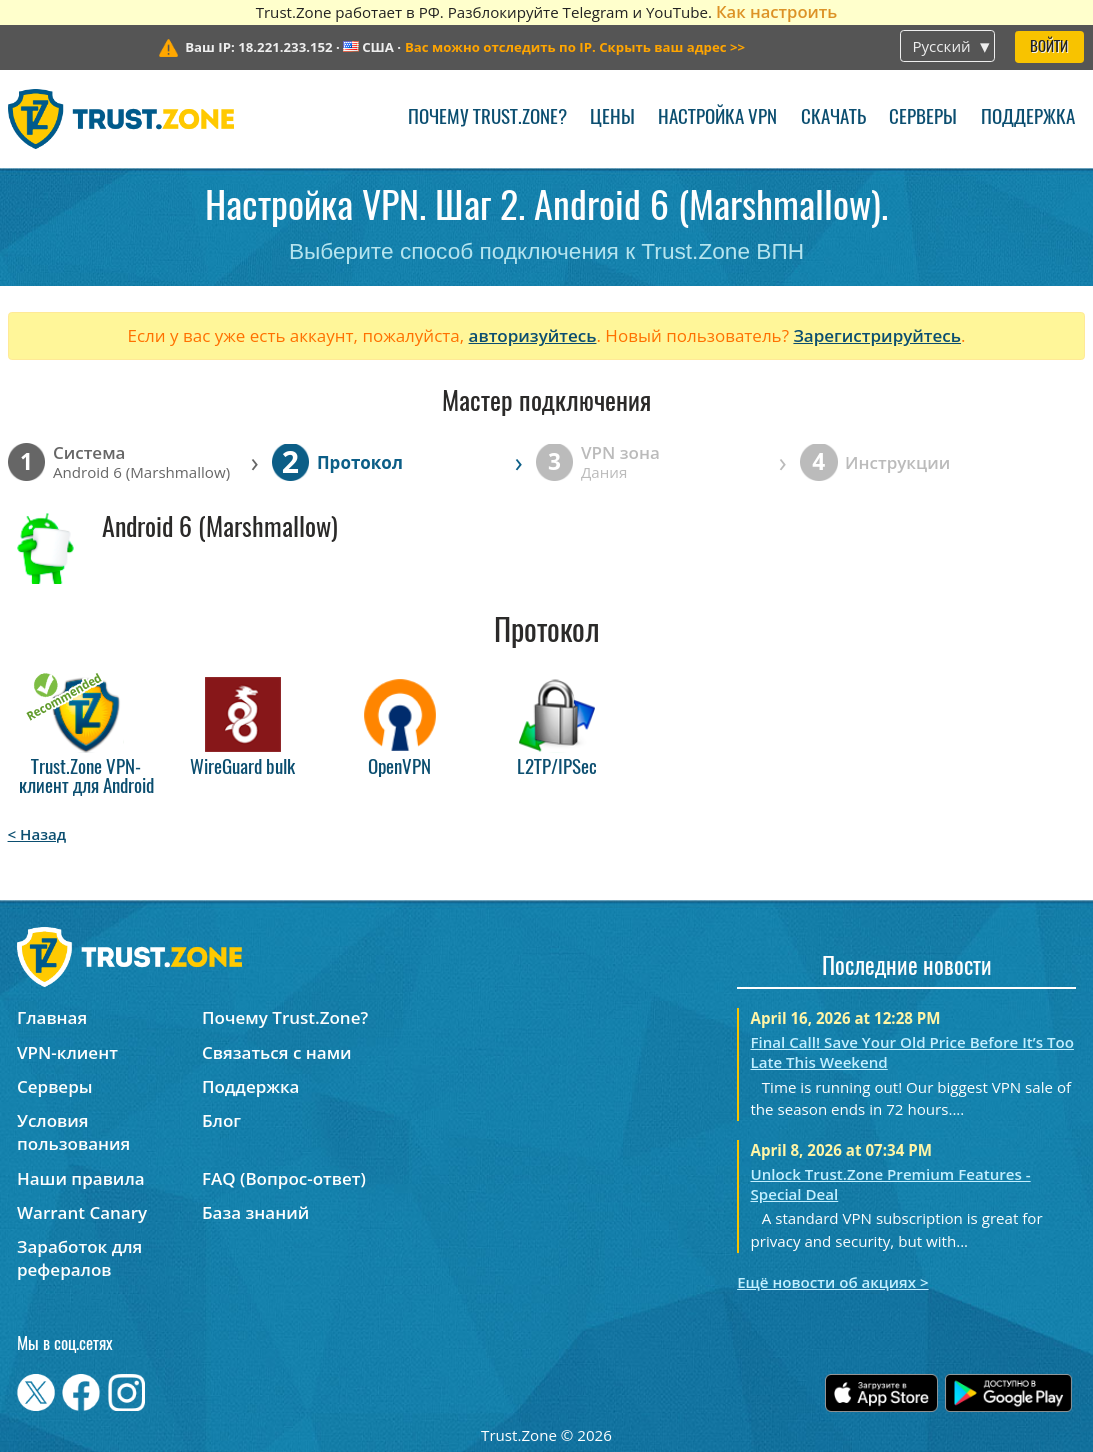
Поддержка (1028, 118)
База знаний (255, 1212)
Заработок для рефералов (79, 1258)
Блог (221, 1120)
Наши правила (81, 1178)
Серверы (923, 118)
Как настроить (776, 11)
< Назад (37, 834)
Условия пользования (73, 1132)
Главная (52, 1017)
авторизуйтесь (533, 335)
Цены (612, 118)
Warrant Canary (82, 1212)
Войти (1049, 47)
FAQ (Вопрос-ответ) (284, 1178)
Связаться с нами (277, 1052)
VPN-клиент (67, 1052)
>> (575, 47)
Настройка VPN (717, 118)
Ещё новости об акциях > (832, 1282)
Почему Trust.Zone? (487, 118)
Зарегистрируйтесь (877, 335)
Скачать (833, 118)
